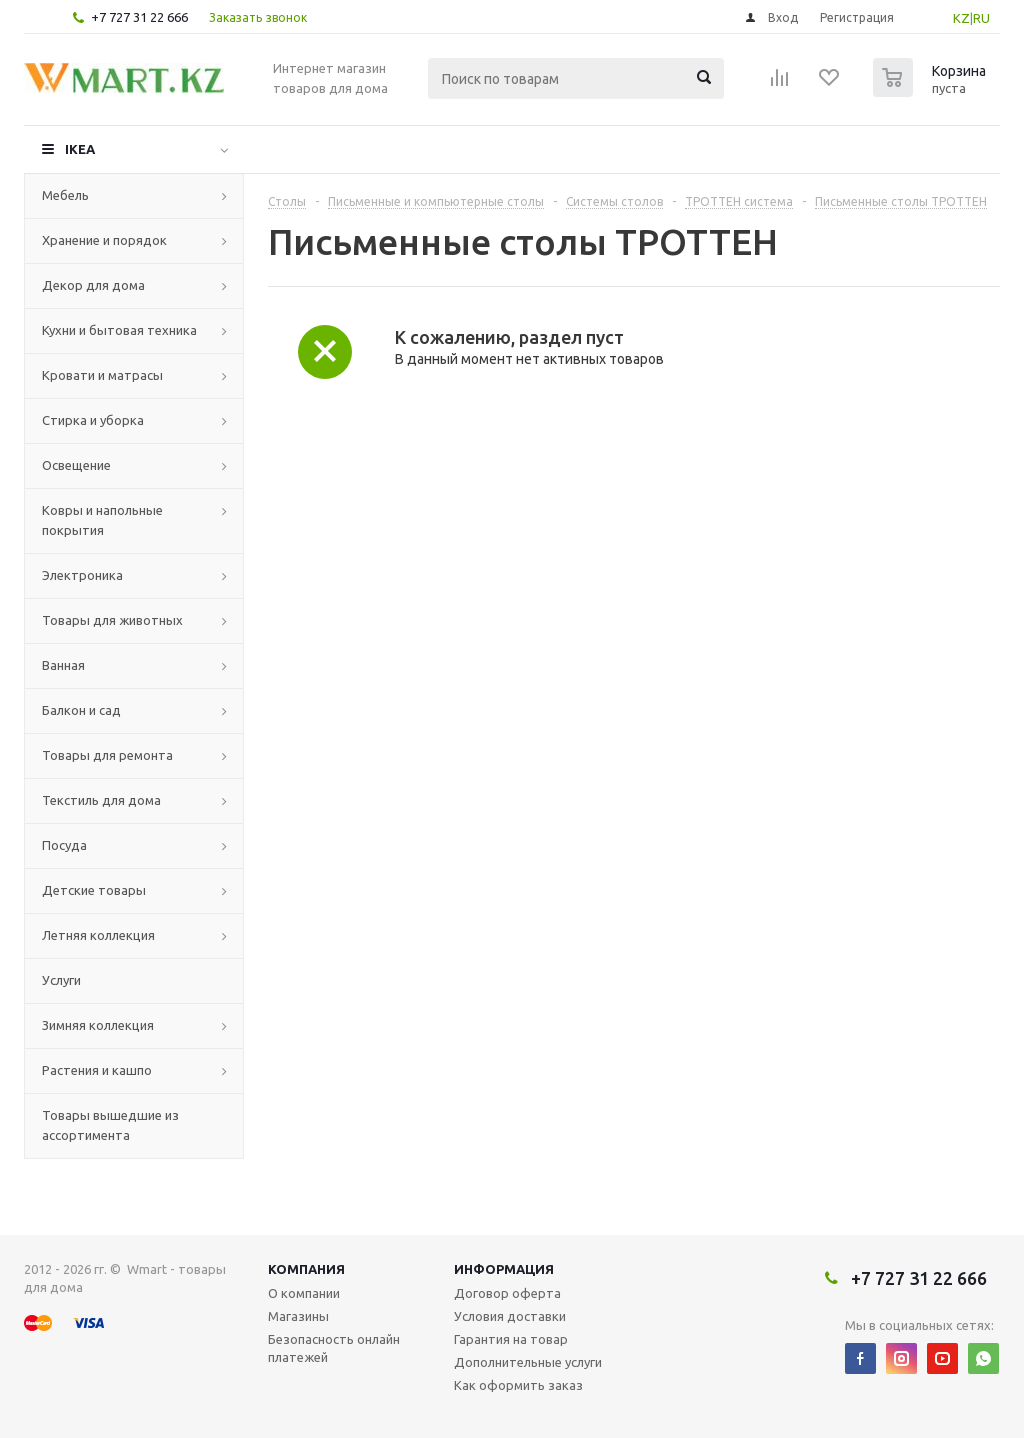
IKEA (80, 149)
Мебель (65, 195)
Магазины (298, 1316)
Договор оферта (507, 1293)
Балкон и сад (81, 710)
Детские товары (94, 890)
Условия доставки (510, 1316)
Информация (504, 1269)
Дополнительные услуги (528, 1362)
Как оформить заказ (518, 1385)
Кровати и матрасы (102, 375)
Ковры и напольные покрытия (102, 520)
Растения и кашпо (97, 1070)
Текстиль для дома (101, 800)
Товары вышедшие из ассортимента (110, 1125)
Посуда (64, 845)
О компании (304, 1293)
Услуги (61, 980)
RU (981, 18)
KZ (961, 18)
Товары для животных (112, 620)
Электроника (82, 575)
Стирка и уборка (93, 420)
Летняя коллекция (98, 935)
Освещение (76, 465)
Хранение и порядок (104, 240)
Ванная (63, 665)
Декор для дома (93, 285)
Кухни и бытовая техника (119, 330)
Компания (306, 1269)
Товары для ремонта (107, 755)
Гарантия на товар (511, 1339)
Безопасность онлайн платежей (334, 1348)
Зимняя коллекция (98, 1025)
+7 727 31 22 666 (139, 17)
